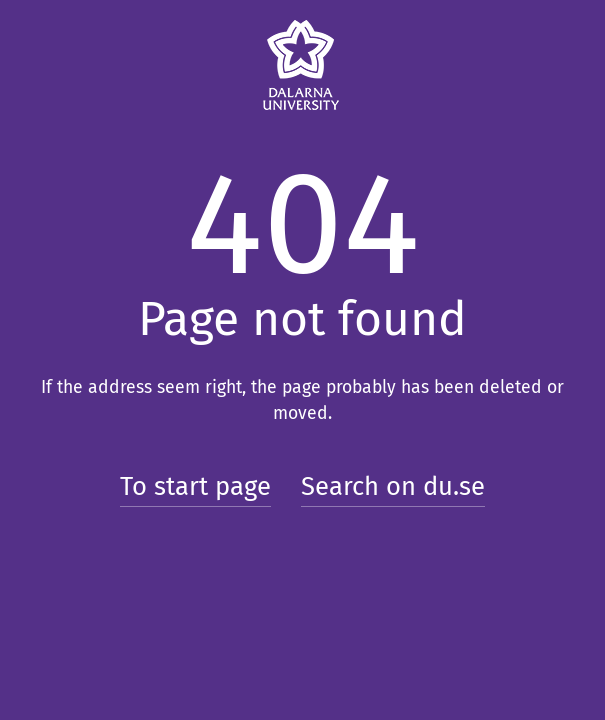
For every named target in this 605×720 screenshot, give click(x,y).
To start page (195, 486)
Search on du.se (393, 486)
